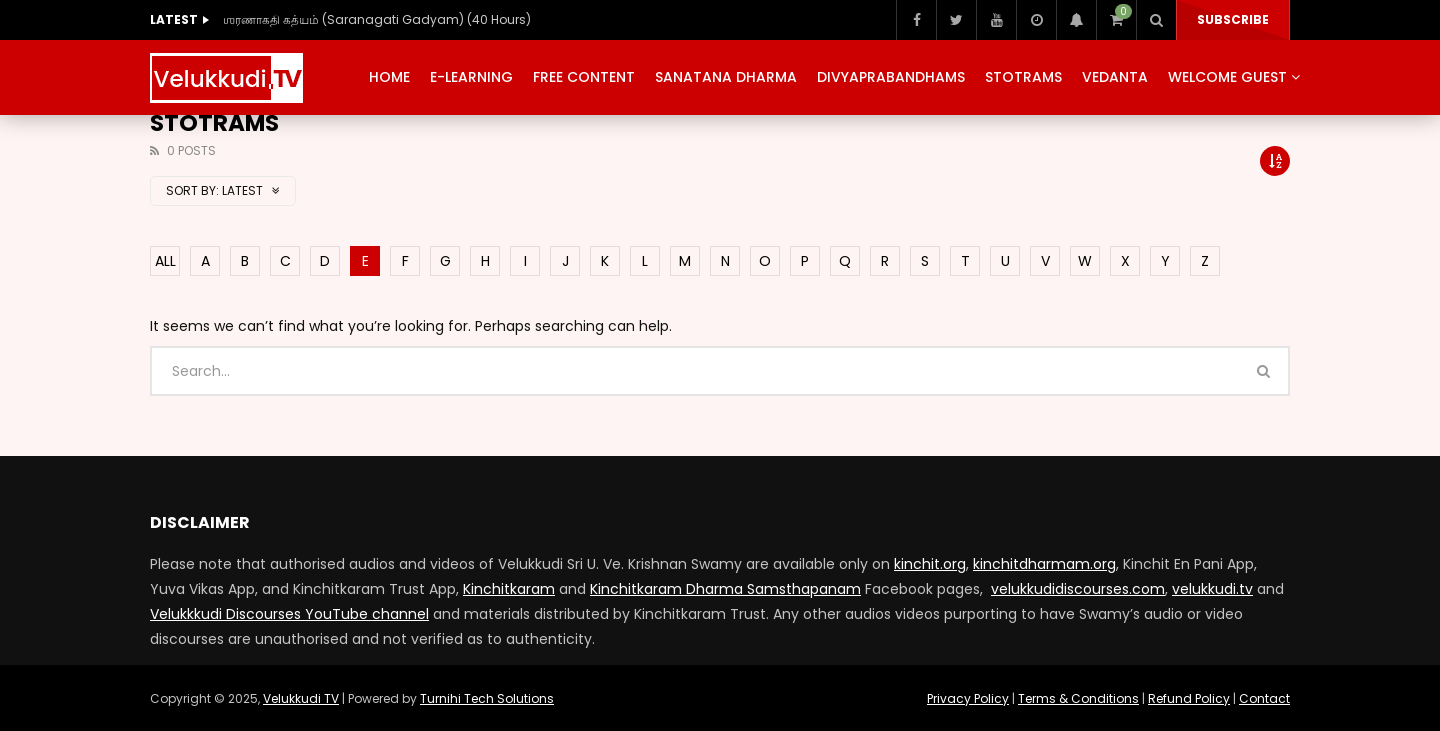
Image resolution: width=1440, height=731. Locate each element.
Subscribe (1233, 19)
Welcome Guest (1227, 77)
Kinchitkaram (509, 589)
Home (389, 77)
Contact (1264, 698)
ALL (165, 261)
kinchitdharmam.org (1044, 564)
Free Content (584, 77)
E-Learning (471, 77)
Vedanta (1115, 77)
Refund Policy (1189, 698)
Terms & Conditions (1078, 698)
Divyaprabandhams (891, 77)
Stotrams (1023, 77)
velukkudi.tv (1212, 589)
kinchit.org (930, 564)
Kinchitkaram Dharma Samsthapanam (725, 589)
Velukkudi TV (301, 698)
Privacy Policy (968, 698)
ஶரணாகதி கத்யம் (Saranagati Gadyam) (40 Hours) (377, 19)
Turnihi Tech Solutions (487, 698)
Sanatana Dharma (726, 77)
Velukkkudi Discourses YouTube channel (289, 614)
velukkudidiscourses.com (1078, 589)
